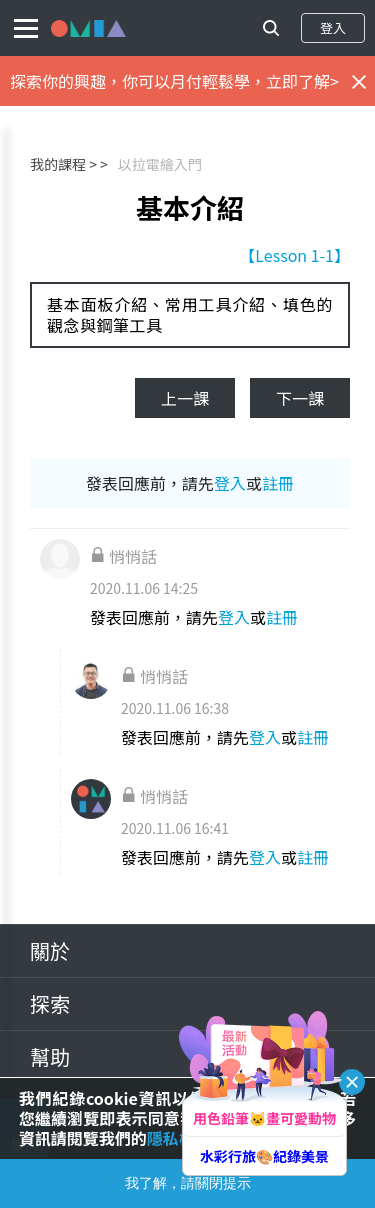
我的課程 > (63, 164)
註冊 (278, 483)
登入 (333, 27)
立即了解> (302, 81)
